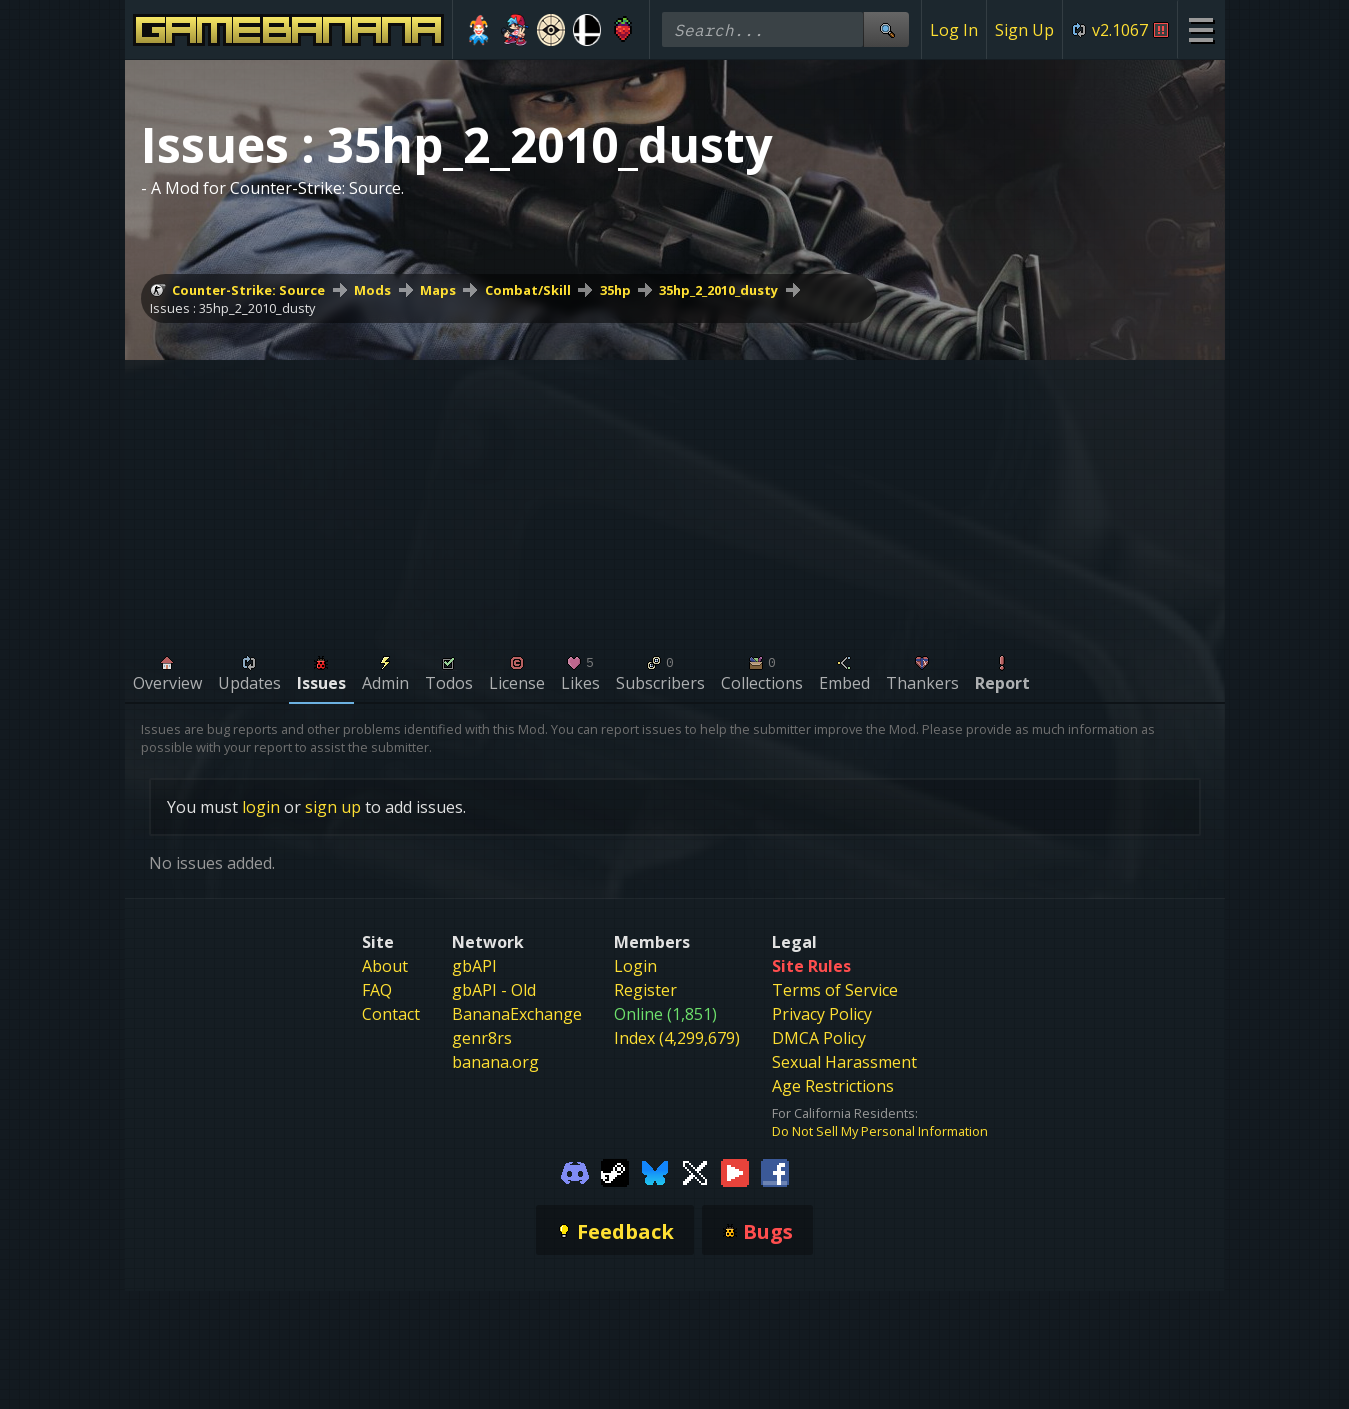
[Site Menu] (1200, 29)
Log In (954, 30)
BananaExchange (517, 1014)
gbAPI (474, 966)
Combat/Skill (528, 290)
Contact (391, 1014)
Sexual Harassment (844, 1062)
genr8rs (482, 1038)
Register (645, 990)
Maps (438, 290)
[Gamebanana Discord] (575, 1172)
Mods (372, 290)
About (385, 966)
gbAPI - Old (494, 990)
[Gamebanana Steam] (615, 1172)
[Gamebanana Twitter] (695, 1172)
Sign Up (1024, 30)
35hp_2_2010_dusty (718, 290)
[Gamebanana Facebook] (775, 1172)
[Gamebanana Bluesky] (655, 1172)
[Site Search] (886, 29)
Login (635, 966)
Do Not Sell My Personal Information (880, 1131)
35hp (615, 290)
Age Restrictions (833, 1086)
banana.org (495, 1062)
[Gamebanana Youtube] (735, 1172)
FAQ (377, 990)
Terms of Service (835, 990)
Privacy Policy (822, 1014)
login (261, 807)
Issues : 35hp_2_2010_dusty (232, 308)
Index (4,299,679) (677, 1038)
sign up (333, 807)
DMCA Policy (819, 1038)
